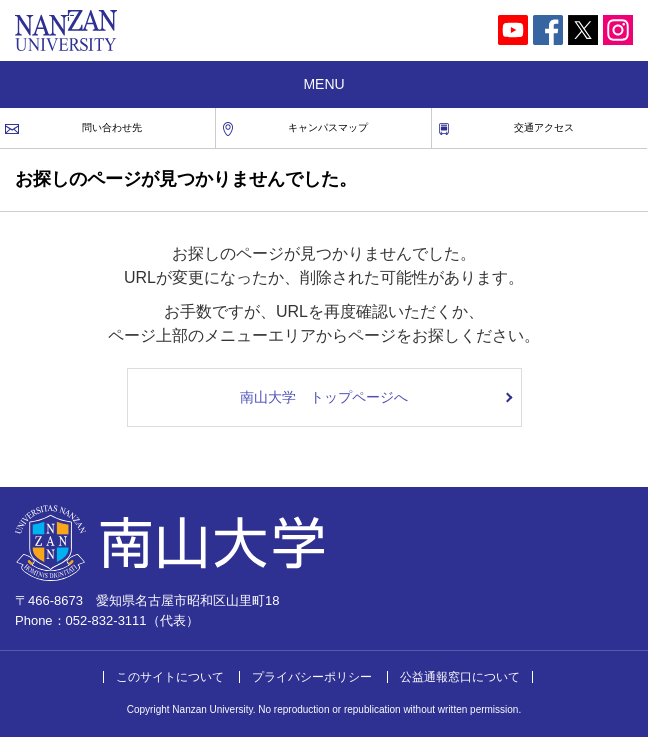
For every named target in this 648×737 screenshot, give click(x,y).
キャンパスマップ (328, 127)
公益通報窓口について (460, 677)
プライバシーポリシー (312, 677)
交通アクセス (544, 127)
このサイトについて (170, 677)
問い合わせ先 (112, 127)
